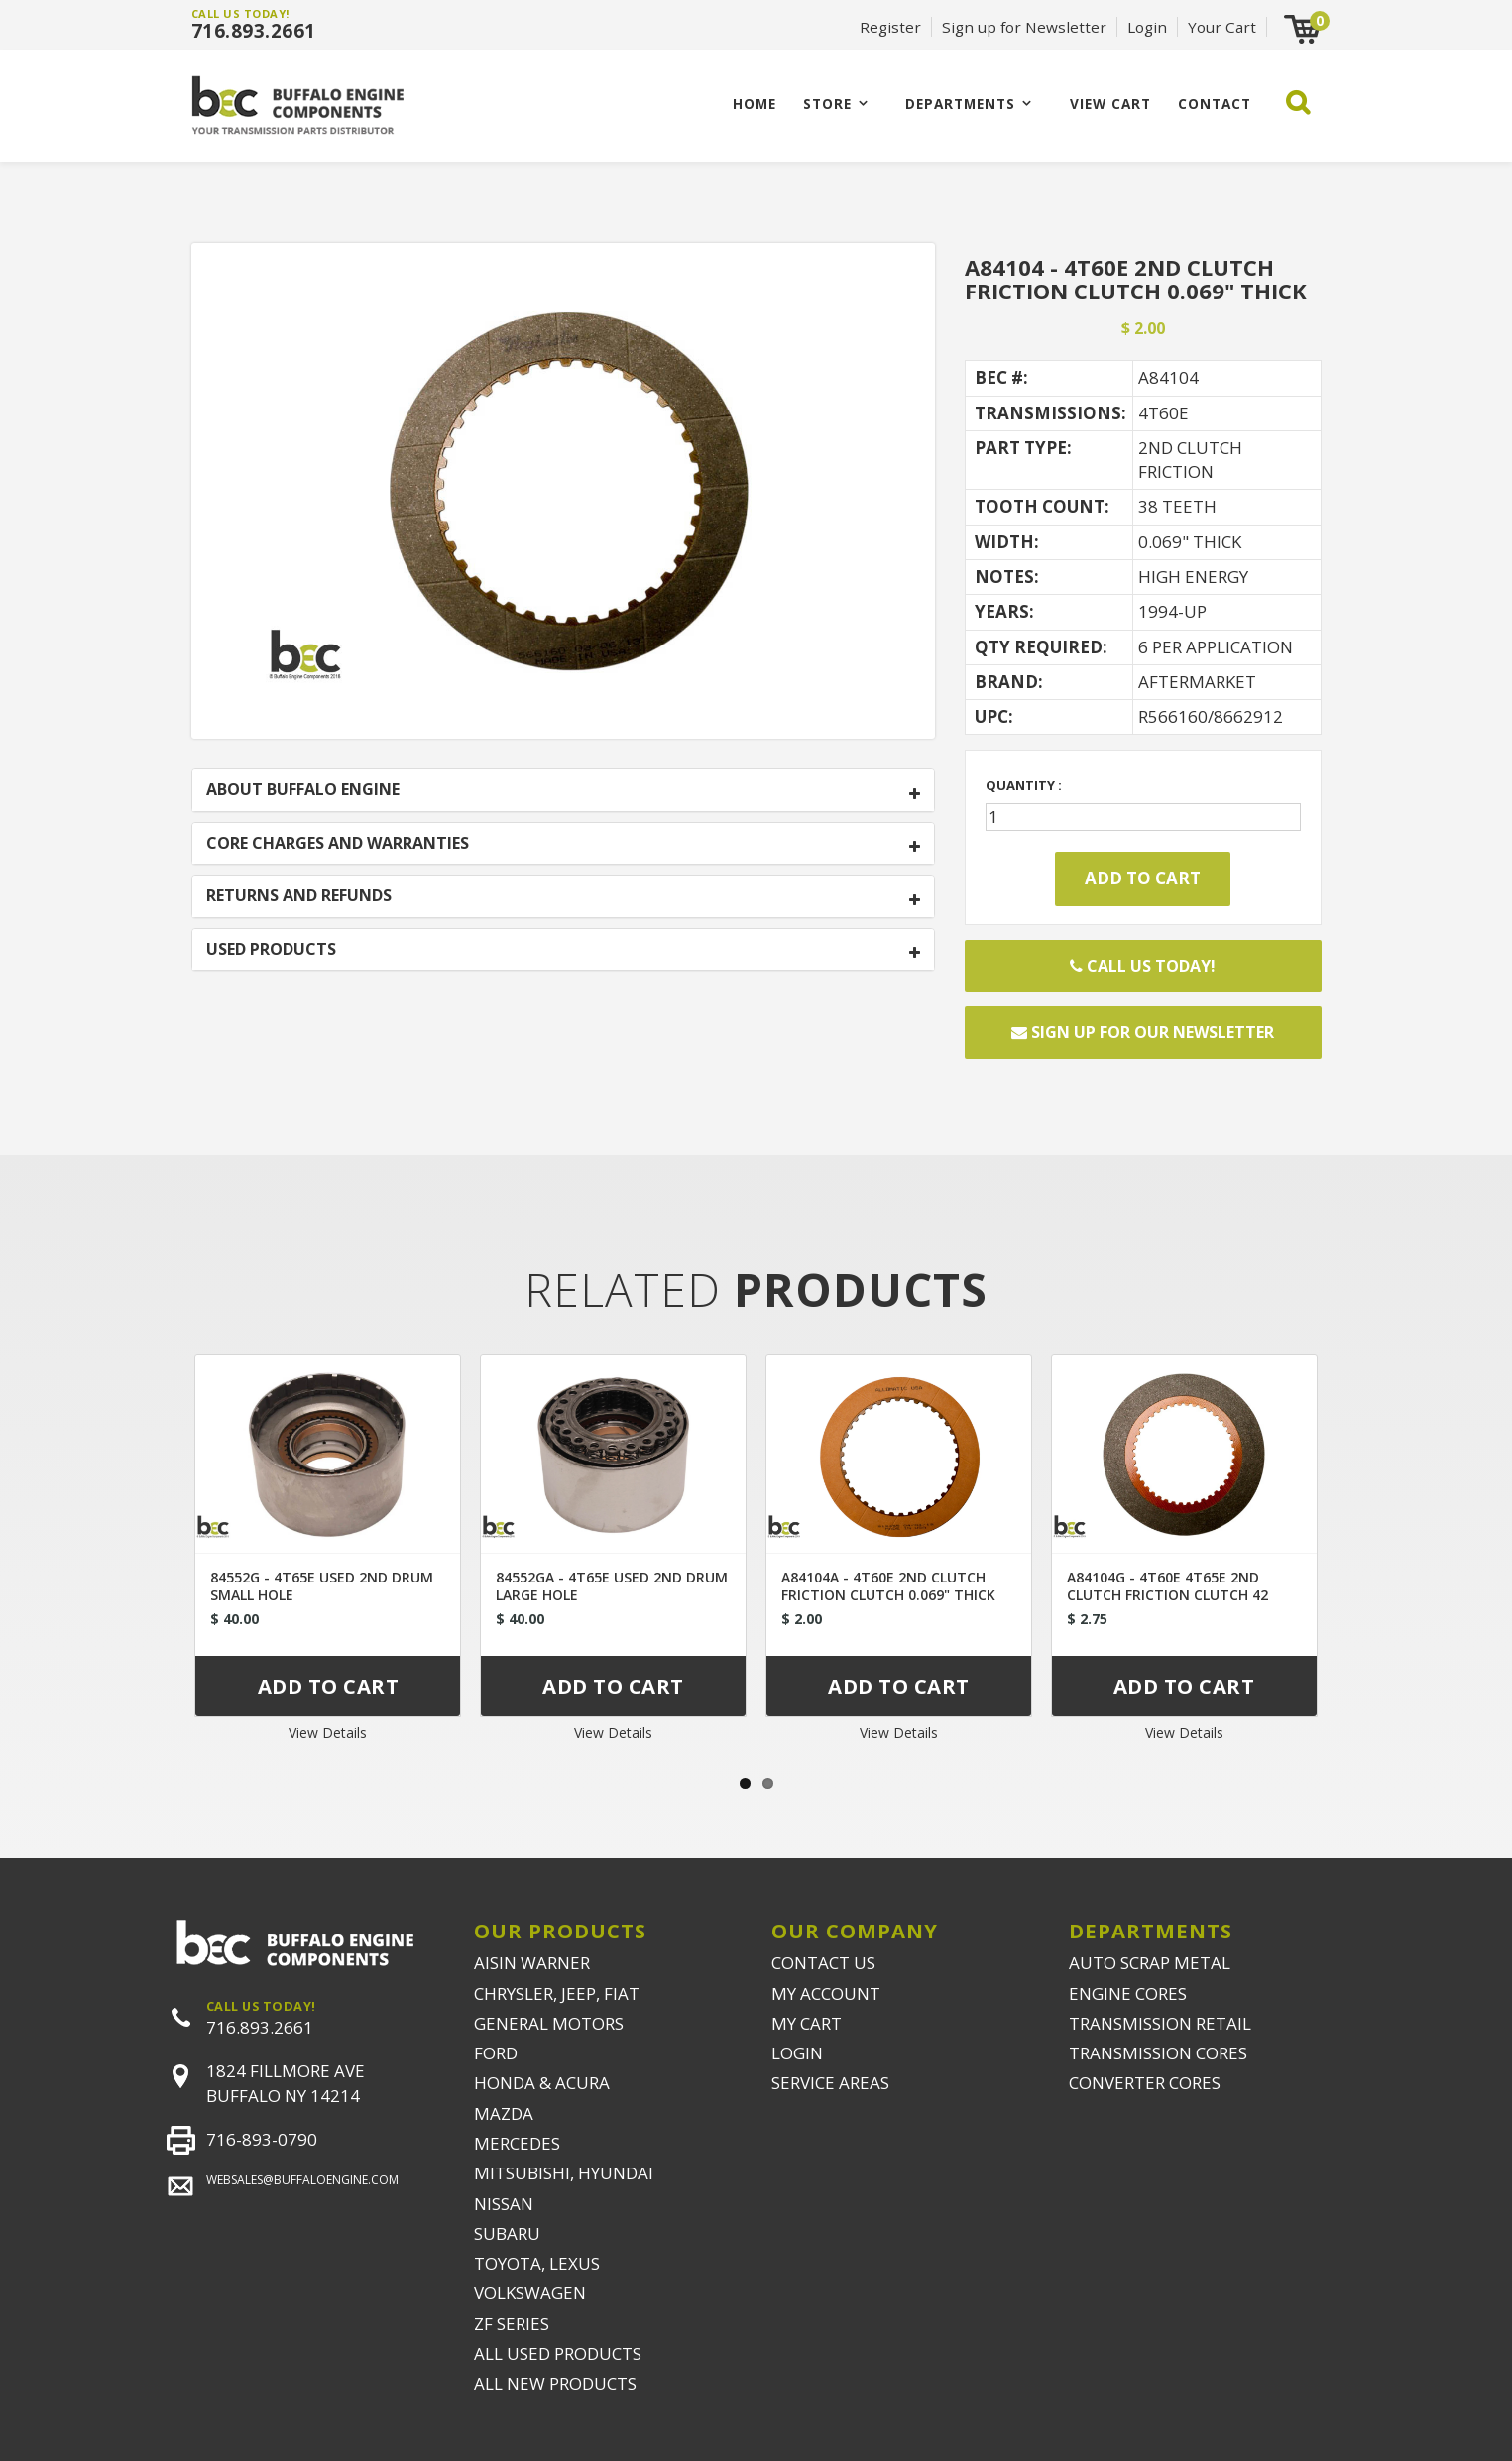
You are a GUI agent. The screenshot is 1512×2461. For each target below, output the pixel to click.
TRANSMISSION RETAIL (1160, 2023)
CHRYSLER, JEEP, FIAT (557, 1993)
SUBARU (507, 2233)
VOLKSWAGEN (530, 2293)
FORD (496, 2053)
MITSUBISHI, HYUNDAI (563, 2173)
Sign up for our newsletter (1142, 1032)
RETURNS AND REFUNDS (299, 896)
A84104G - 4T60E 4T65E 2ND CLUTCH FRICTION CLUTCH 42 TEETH (1167, 1595)
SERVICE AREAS (830, 2082)
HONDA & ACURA (542, 2082)
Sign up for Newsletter (1024, 27)
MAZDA (503, 2113)
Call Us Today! (1143, 966)
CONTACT (1214, 103)
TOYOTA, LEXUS (537, 2263)
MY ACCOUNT (825, 1993)
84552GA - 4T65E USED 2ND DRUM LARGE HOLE (612, 1586)
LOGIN (797, 2053)
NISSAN (503, 2203)
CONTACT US (823, 1962)
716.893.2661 (253, 31)
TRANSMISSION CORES (1158, 2053)
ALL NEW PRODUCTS (555, 2383)
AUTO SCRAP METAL (1149, 1962)
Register (890, 27)
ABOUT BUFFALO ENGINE (303, 790)
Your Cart (1222, 27)
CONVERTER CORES (1145, 2082)
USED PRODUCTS (271, 950)
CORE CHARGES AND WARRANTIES (337, 844)
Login (1147, 27)
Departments (960, 103)
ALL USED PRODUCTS (557, 2353)
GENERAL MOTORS (549, 2023)
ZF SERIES (511, 2323)
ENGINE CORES (1128, 1993)
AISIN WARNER (532, 1962)
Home (754, 103)
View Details (328, 1732)
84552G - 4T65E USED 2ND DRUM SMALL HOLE (321, 1586)
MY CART (806, 2023)
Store (827, 103)
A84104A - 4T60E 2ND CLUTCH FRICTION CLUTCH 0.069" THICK (888, 1586)
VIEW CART (1110, 103)
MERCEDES (517, 2143)
